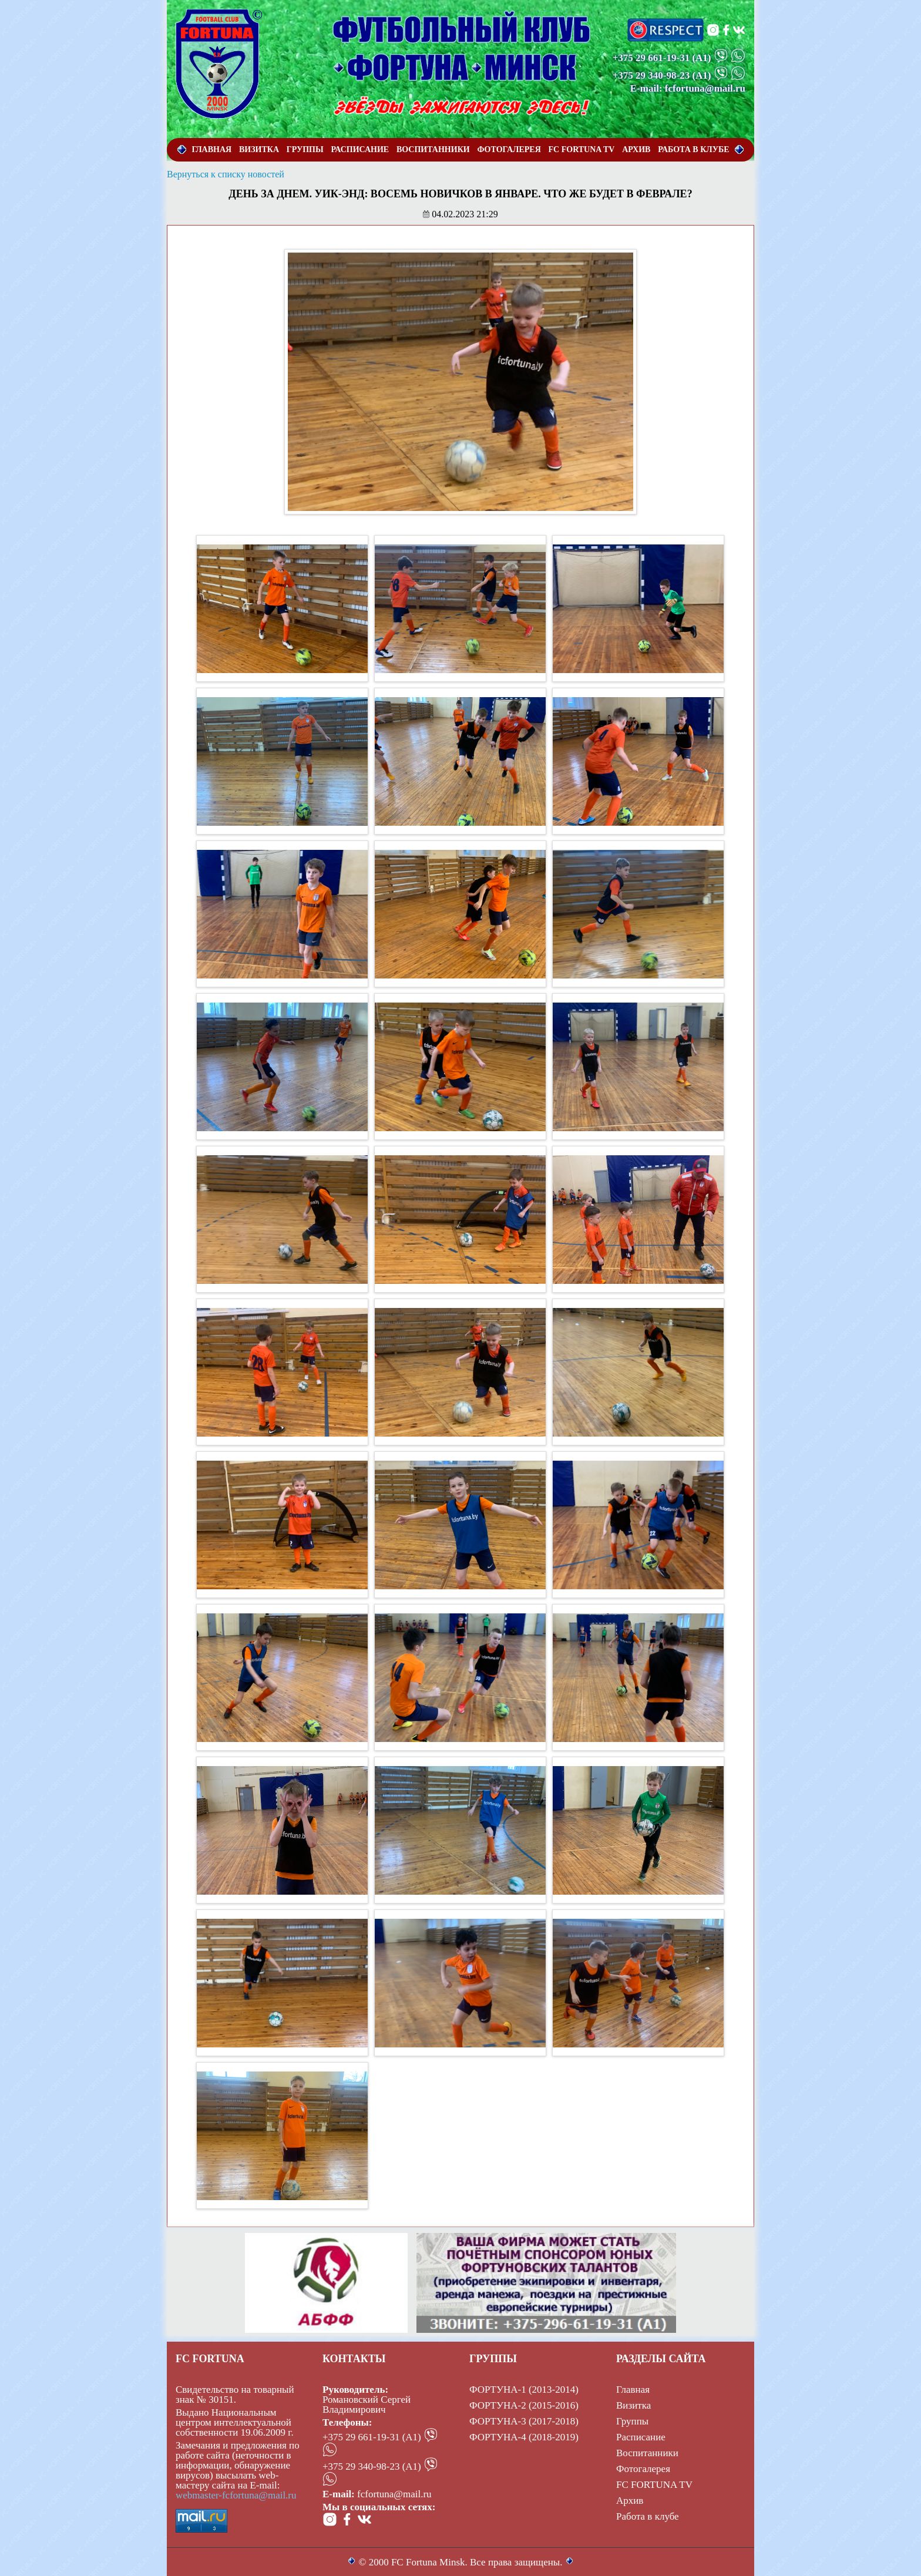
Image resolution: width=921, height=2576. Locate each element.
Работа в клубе (647, 2516)
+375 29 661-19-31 (651, 57)
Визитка (633, 2405)
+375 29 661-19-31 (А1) (371, 2437)
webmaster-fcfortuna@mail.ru (236, 2495)
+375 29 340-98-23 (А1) (371, 2466)
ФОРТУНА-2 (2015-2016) (524, 2405)
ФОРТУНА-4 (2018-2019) (524, 2437)
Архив (629, 2500)
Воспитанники (647, 2453)
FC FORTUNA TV (654, 2484)
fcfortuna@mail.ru (394, 2494)
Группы (632, 2421)
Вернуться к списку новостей (225, 174)
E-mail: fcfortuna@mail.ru (687, 88)
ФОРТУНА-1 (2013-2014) (524, 2389)
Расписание (640, 2437)
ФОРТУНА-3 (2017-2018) (524, 2421)
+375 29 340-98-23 (651, 75)
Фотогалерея (643, 2468)
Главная (633, 2389)
